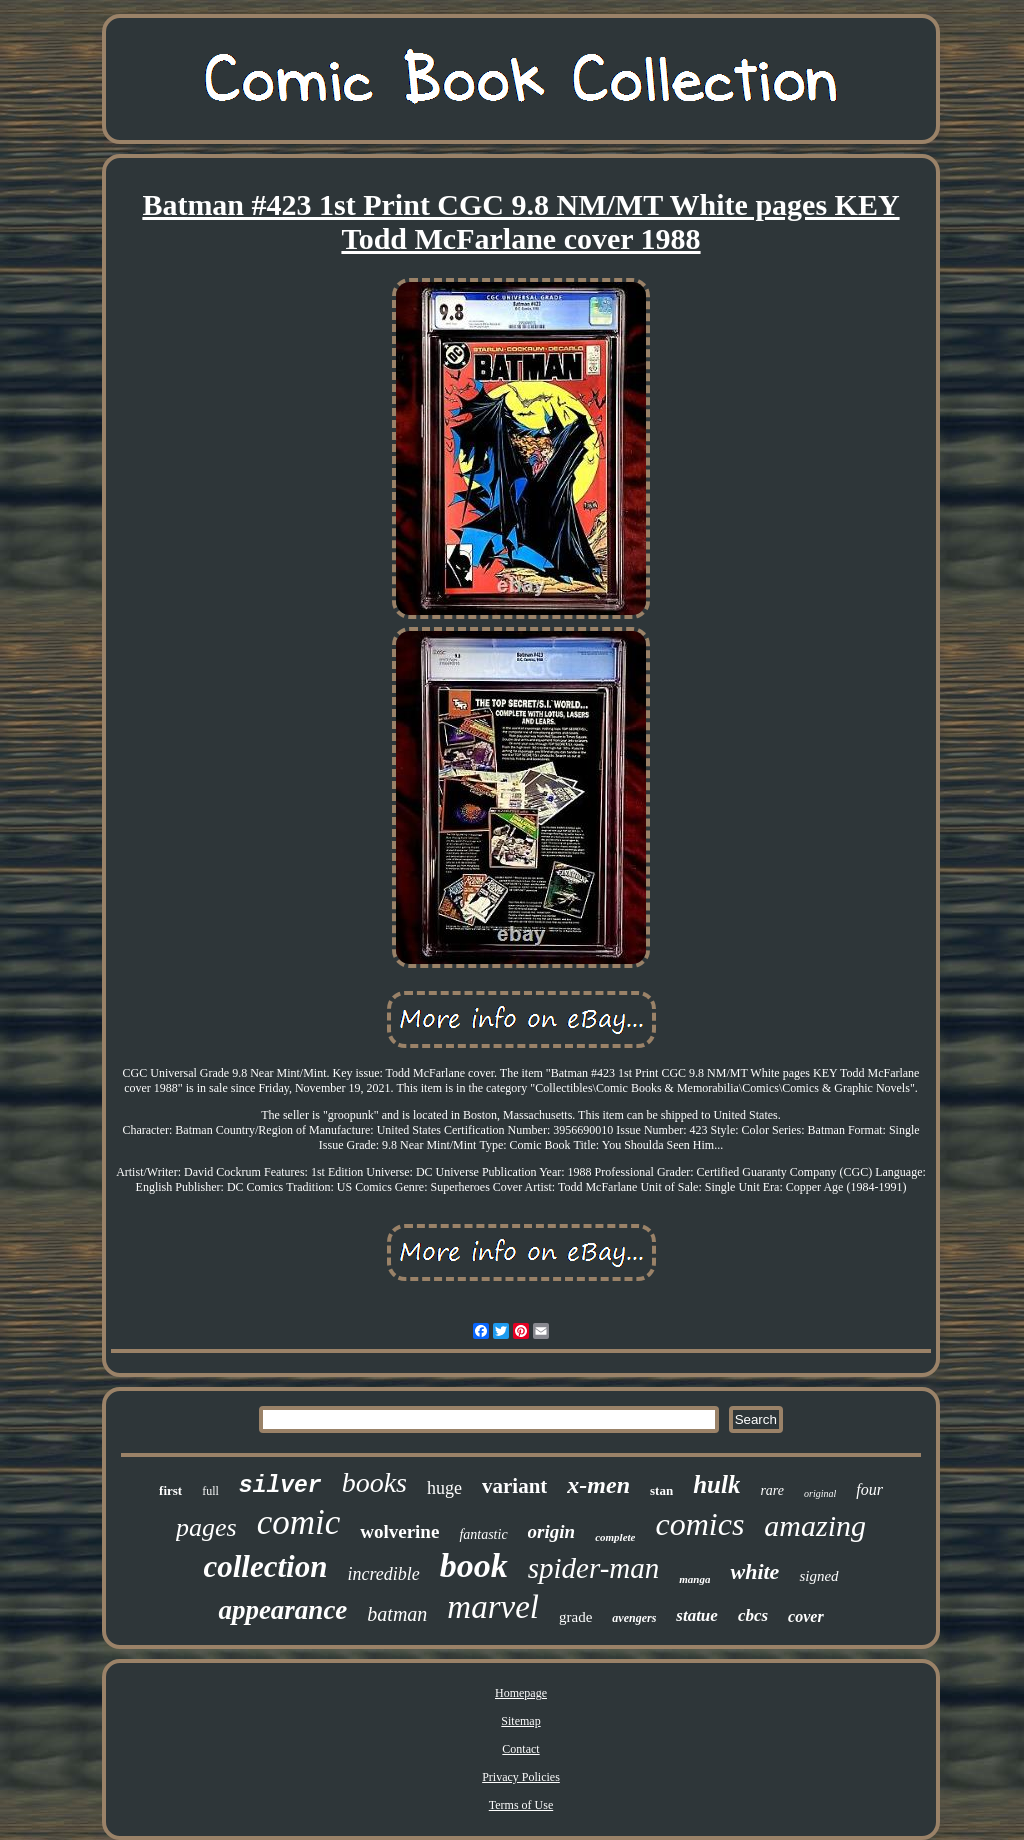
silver (280, 1486)
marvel (493, 1607)
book (474, 1565)
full (210, 1491)
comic (299, 1522)
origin (552, 1531)
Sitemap (520, 1721)
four (869, 1489)
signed (818, 1576)
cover (806, 1616)
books (374, 1482)
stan (661, 1490)
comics (699, 1524)
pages (206, 1527)
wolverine (399, 1531)
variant (514, 1486)
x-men (598, 1485)
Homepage (521, 1693)
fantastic (483, 1534)
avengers (634, 1618)
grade (575, 1617)
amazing (815, 1525)
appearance (282, 1610)
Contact (520, 1749)
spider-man (594, 1568)
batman (397, 1614)
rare (772, 1490)
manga (694, 1579)
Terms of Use (521, 1805)
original (820, 1493)
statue (697, 1615)
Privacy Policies (521, 1777)
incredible (383, 1574)
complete (615, 1537)
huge (444, 1488)
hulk (716, 1484)
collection (265, 1566)
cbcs (753, 1615)
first (170, 1490)
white (754, 1571)
